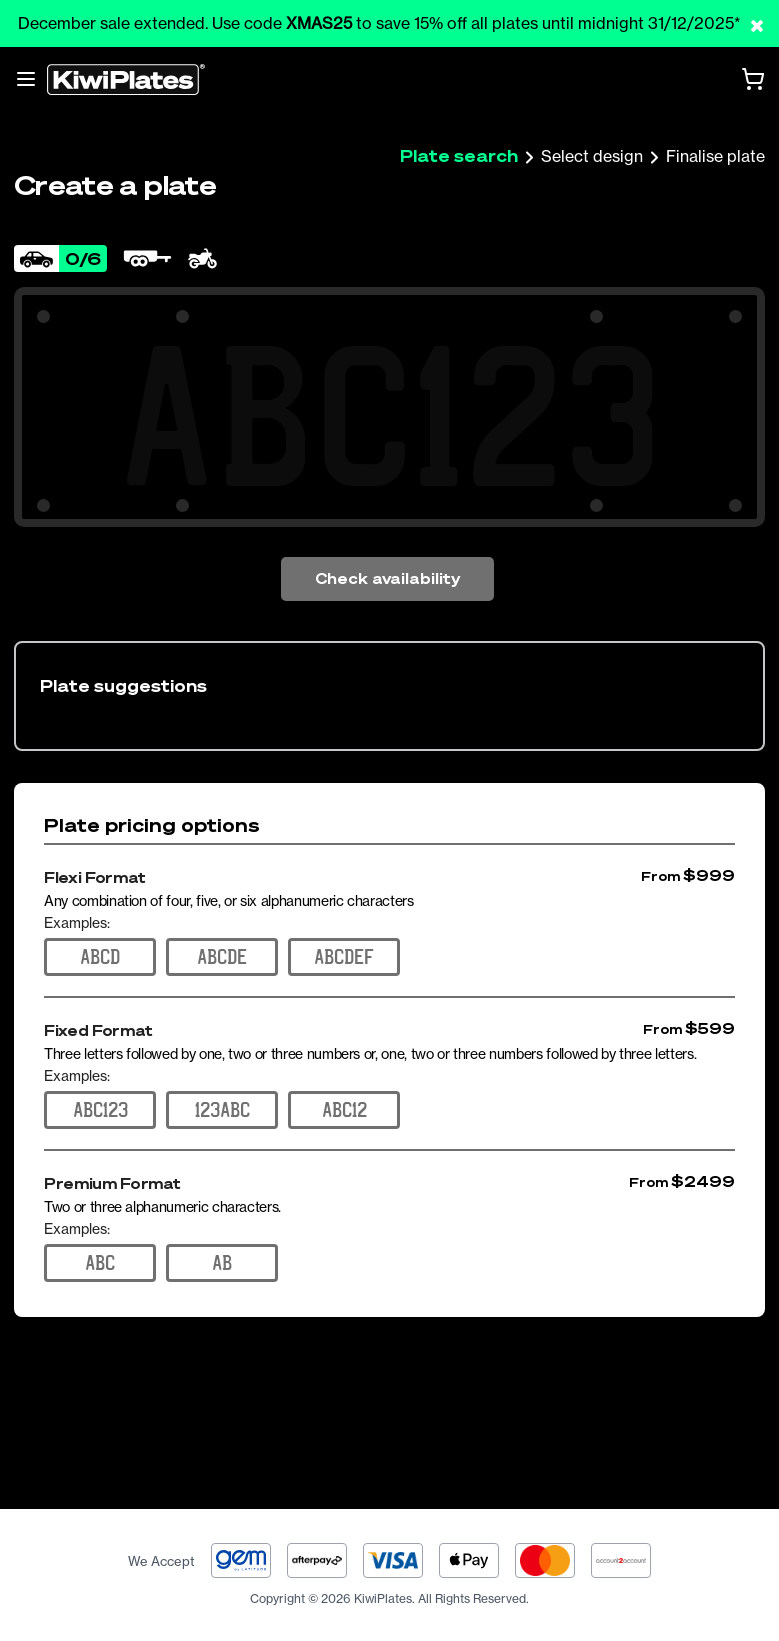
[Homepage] (126, 79)
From (660, 876)
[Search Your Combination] (389, 416)
